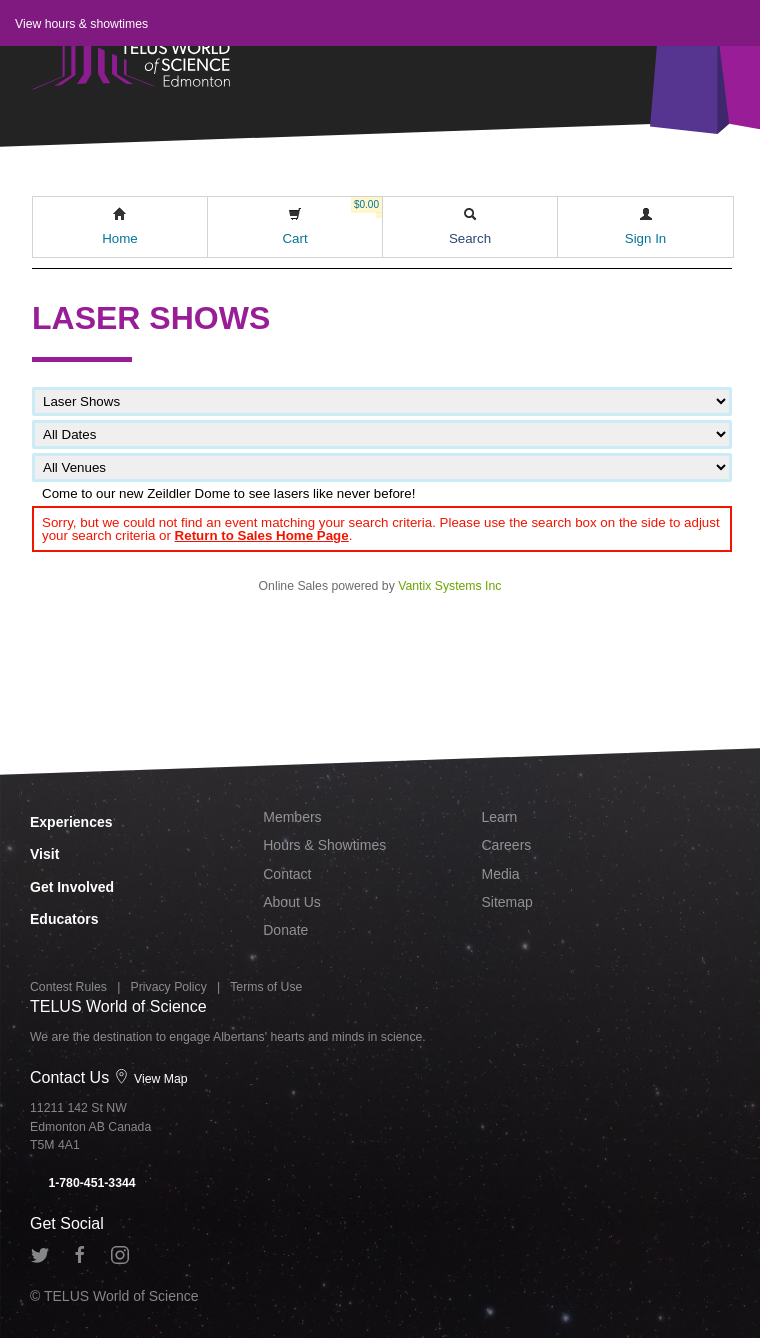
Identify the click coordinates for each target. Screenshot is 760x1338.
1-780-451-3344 (83, 1183)
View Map (151, 1079)
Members (292, 817)
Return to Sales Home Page (262, 535)
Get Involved (72, 887)
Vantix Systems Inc (449, 586)
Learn (500, 817)
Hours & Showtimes (324, 845)
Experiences (71, 822)
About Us (292, 902)
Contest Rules (68, 987)
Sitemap (507, 902)
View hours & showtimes (81, 24)
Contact (287, 874)
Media (501, 874)
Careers (507, 845)
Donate (285, 930)
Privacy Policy (169, 987)
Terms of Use (266, 987)
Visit (44, 854)
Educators (64, 919)
